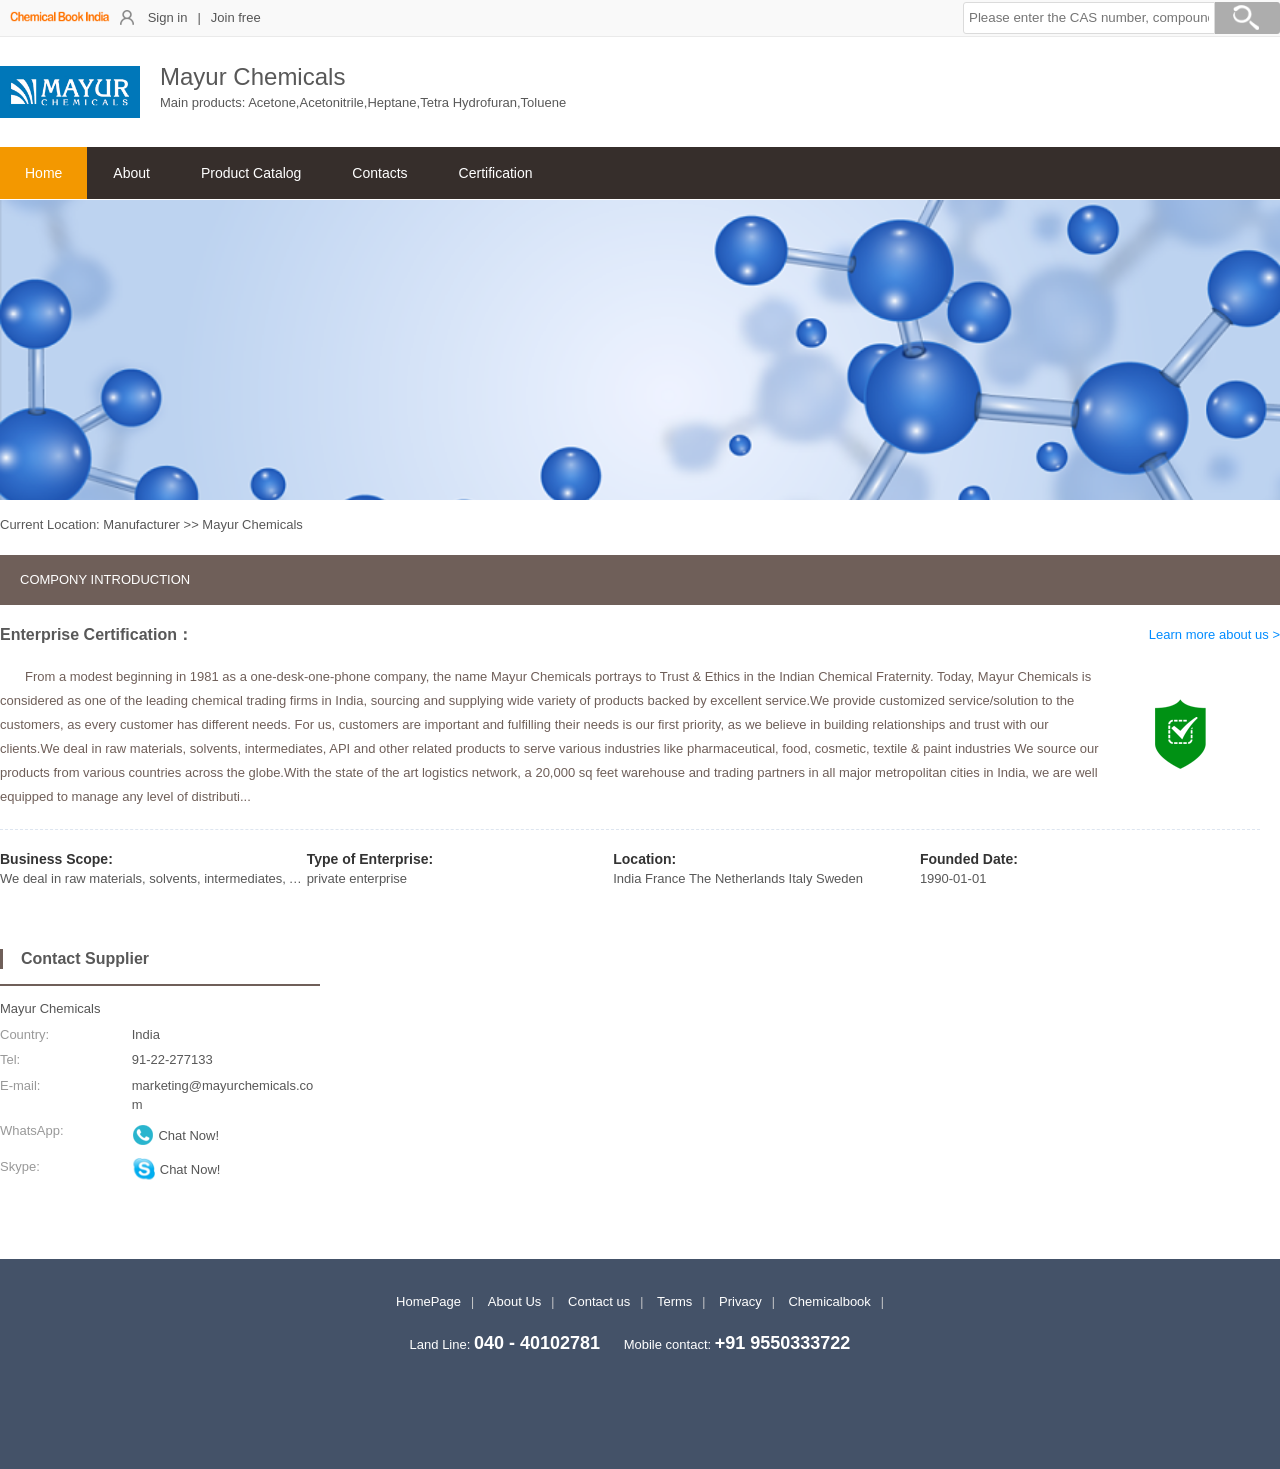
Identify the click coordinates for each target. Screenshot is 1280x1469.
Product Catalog (251, 173)
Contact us (599, 1301)
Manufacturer (141, 524)
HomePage (428, 1301)
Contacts (379, 173)
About (131, 173)
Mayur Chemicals (50, 1008)
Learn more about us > (1214, 634)
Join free (236, 17)
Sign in (168, 17)
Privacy (740, 1301)
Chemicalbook (829, 1301)
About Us (514, 1301)
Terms (674, 1301)
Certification (496, 173)
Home (43, 173)
